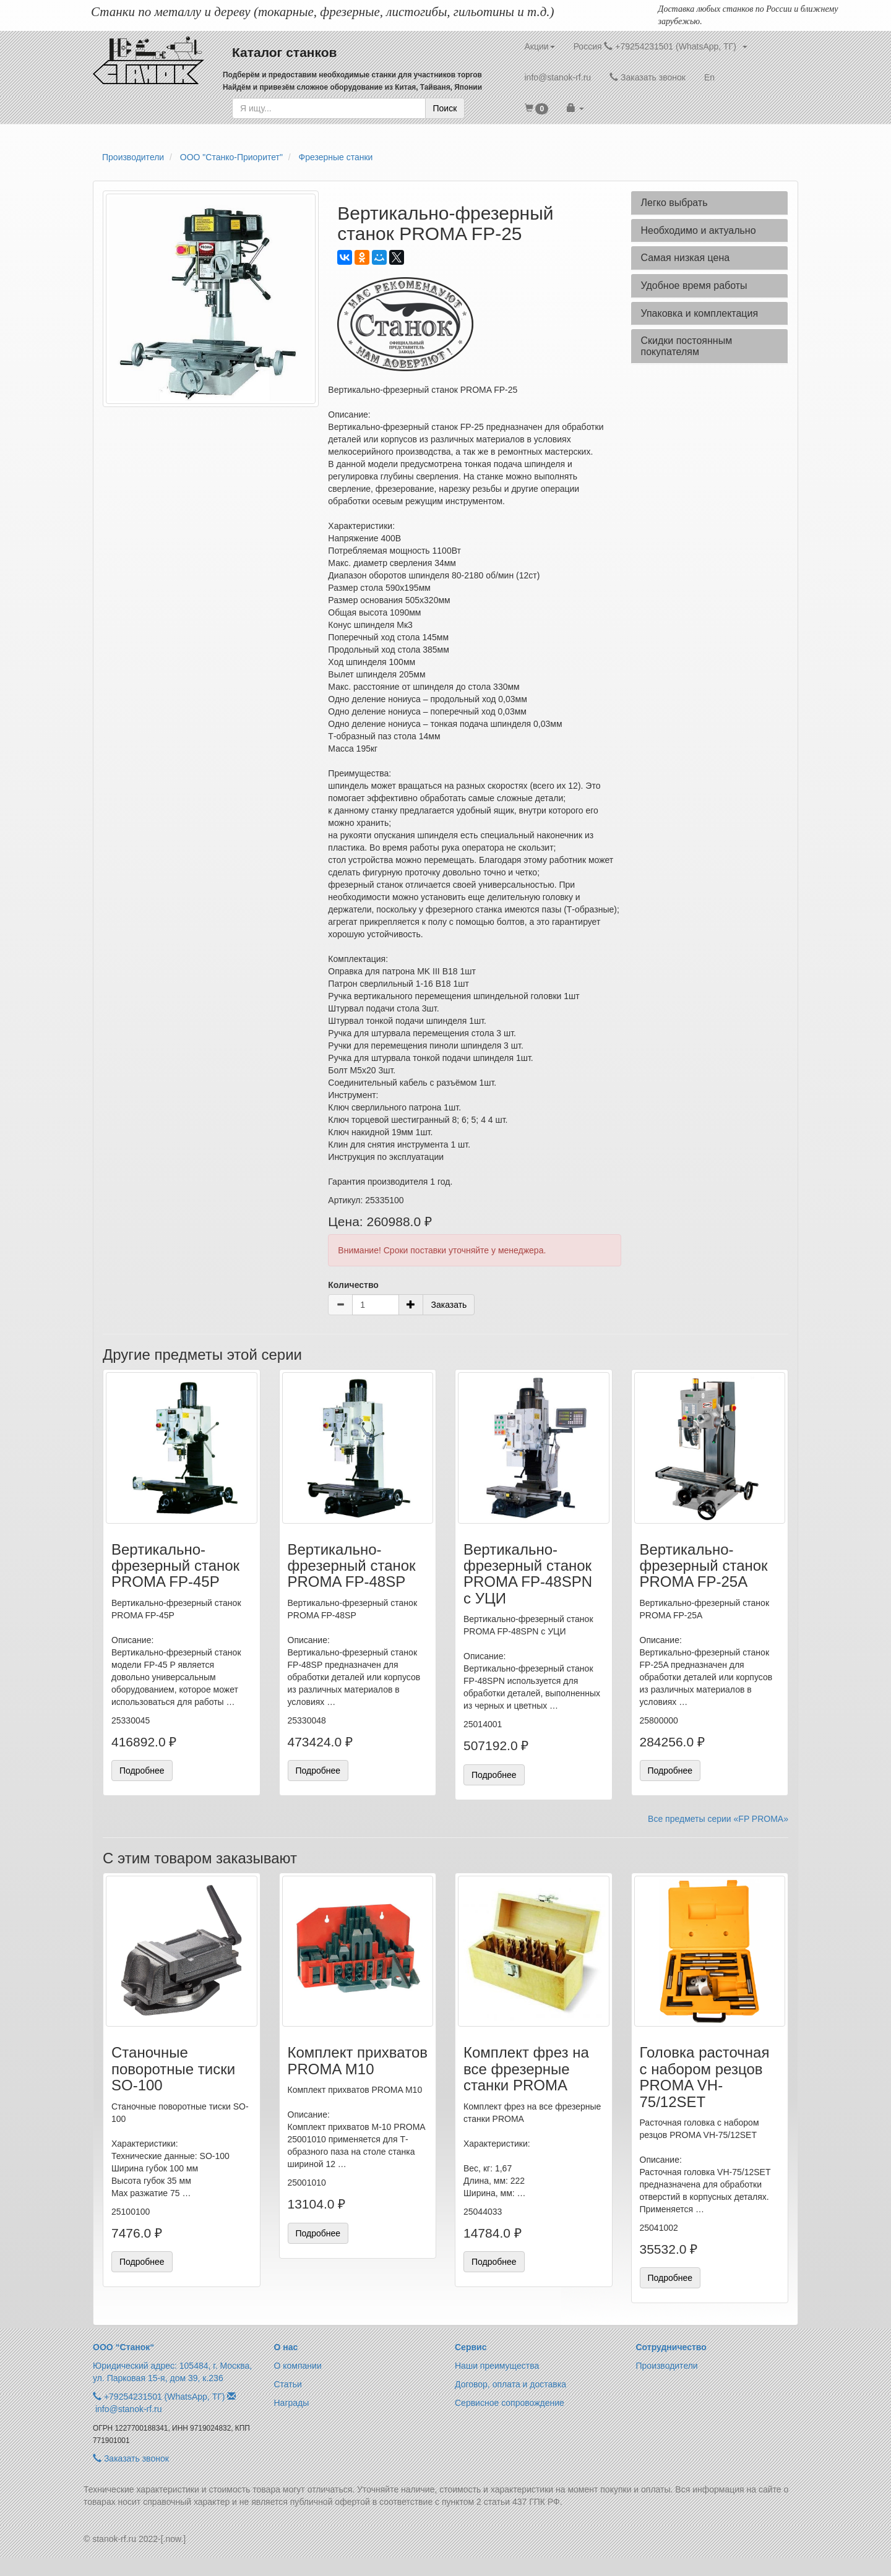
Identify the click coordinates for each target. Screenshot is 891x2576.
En (709, 77)
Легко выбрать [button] (673, 202)
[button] (536, 108)
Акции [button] (540, 46)
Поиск (445, 108)
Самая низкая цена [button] (685, 257)
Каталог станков (284, 52)
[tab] (709, 203)
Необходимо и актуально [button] (697, 230)
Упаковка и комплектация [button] (699, 313)
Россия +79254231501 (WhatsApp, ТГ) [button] (660, 46)
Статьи (288, 2384)
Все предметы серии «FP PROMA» (718, 1819)
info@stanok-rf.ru (558, 77)
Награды (291, 2403)
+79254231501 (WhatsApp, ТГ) (164, 2397)
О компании (298, 2366)
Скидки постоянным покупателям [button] (686, 346)
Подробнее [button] (142, 1770)
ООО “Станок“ (123, 2347)
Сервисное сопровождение (509, 2403)
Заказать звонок (647, 77)
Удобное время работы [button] (693, 285)
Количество (353, 1285)
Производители (667, 2366)
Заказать (449, 1305)
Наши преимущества (497, 2366)
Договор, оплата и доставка (510, 2384)
